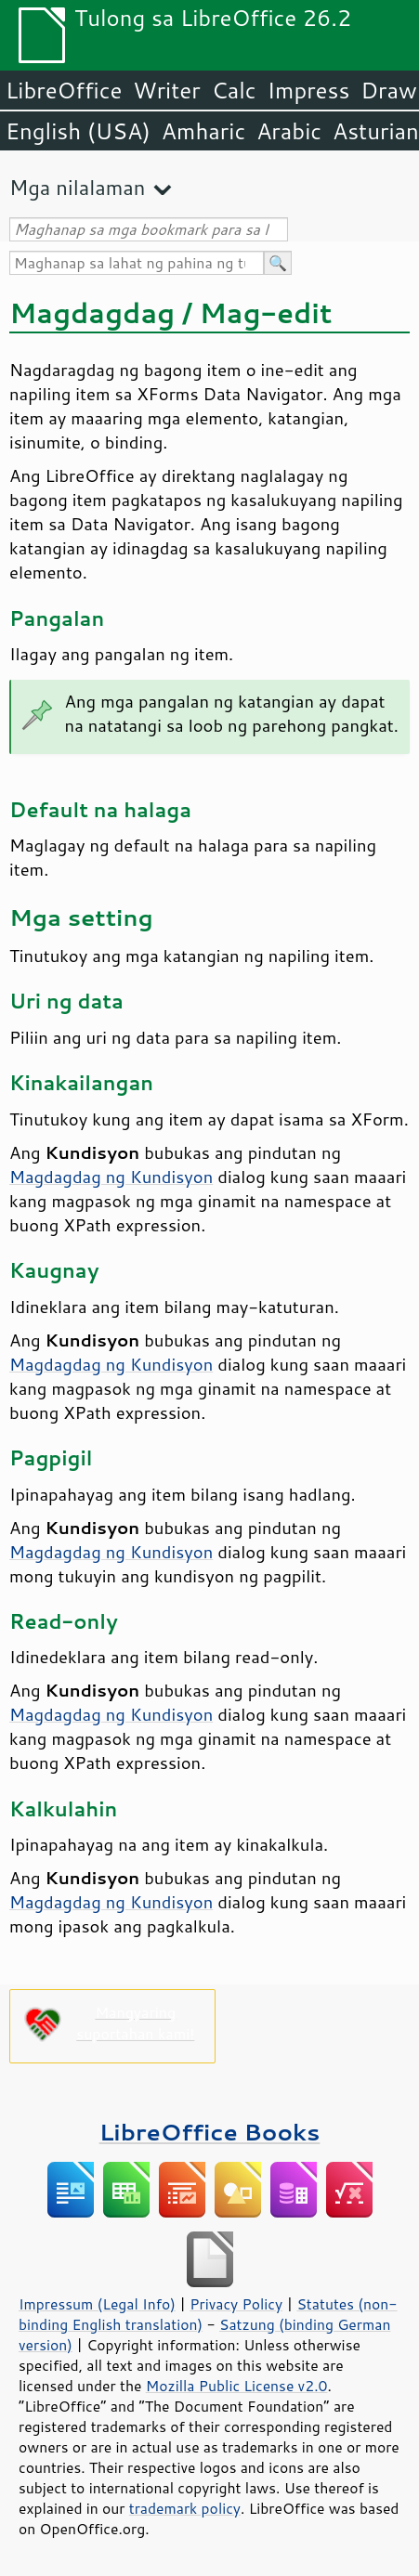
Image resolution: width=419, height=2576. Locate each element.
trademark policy (185, 2508)
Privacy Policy (236, 2304)
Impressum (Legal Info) (97, 2304)
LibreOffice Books (210, 2131)
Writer (166, 90)
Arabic (288, 131)
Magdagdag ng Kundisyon (111, 1176)
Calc (234, 90)
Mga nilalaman (77, 187)
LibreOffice (64, 90)
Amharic (203, 131)
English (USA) (78, 131)
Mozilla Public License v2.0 (237, 2385)
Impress (309, 90)
